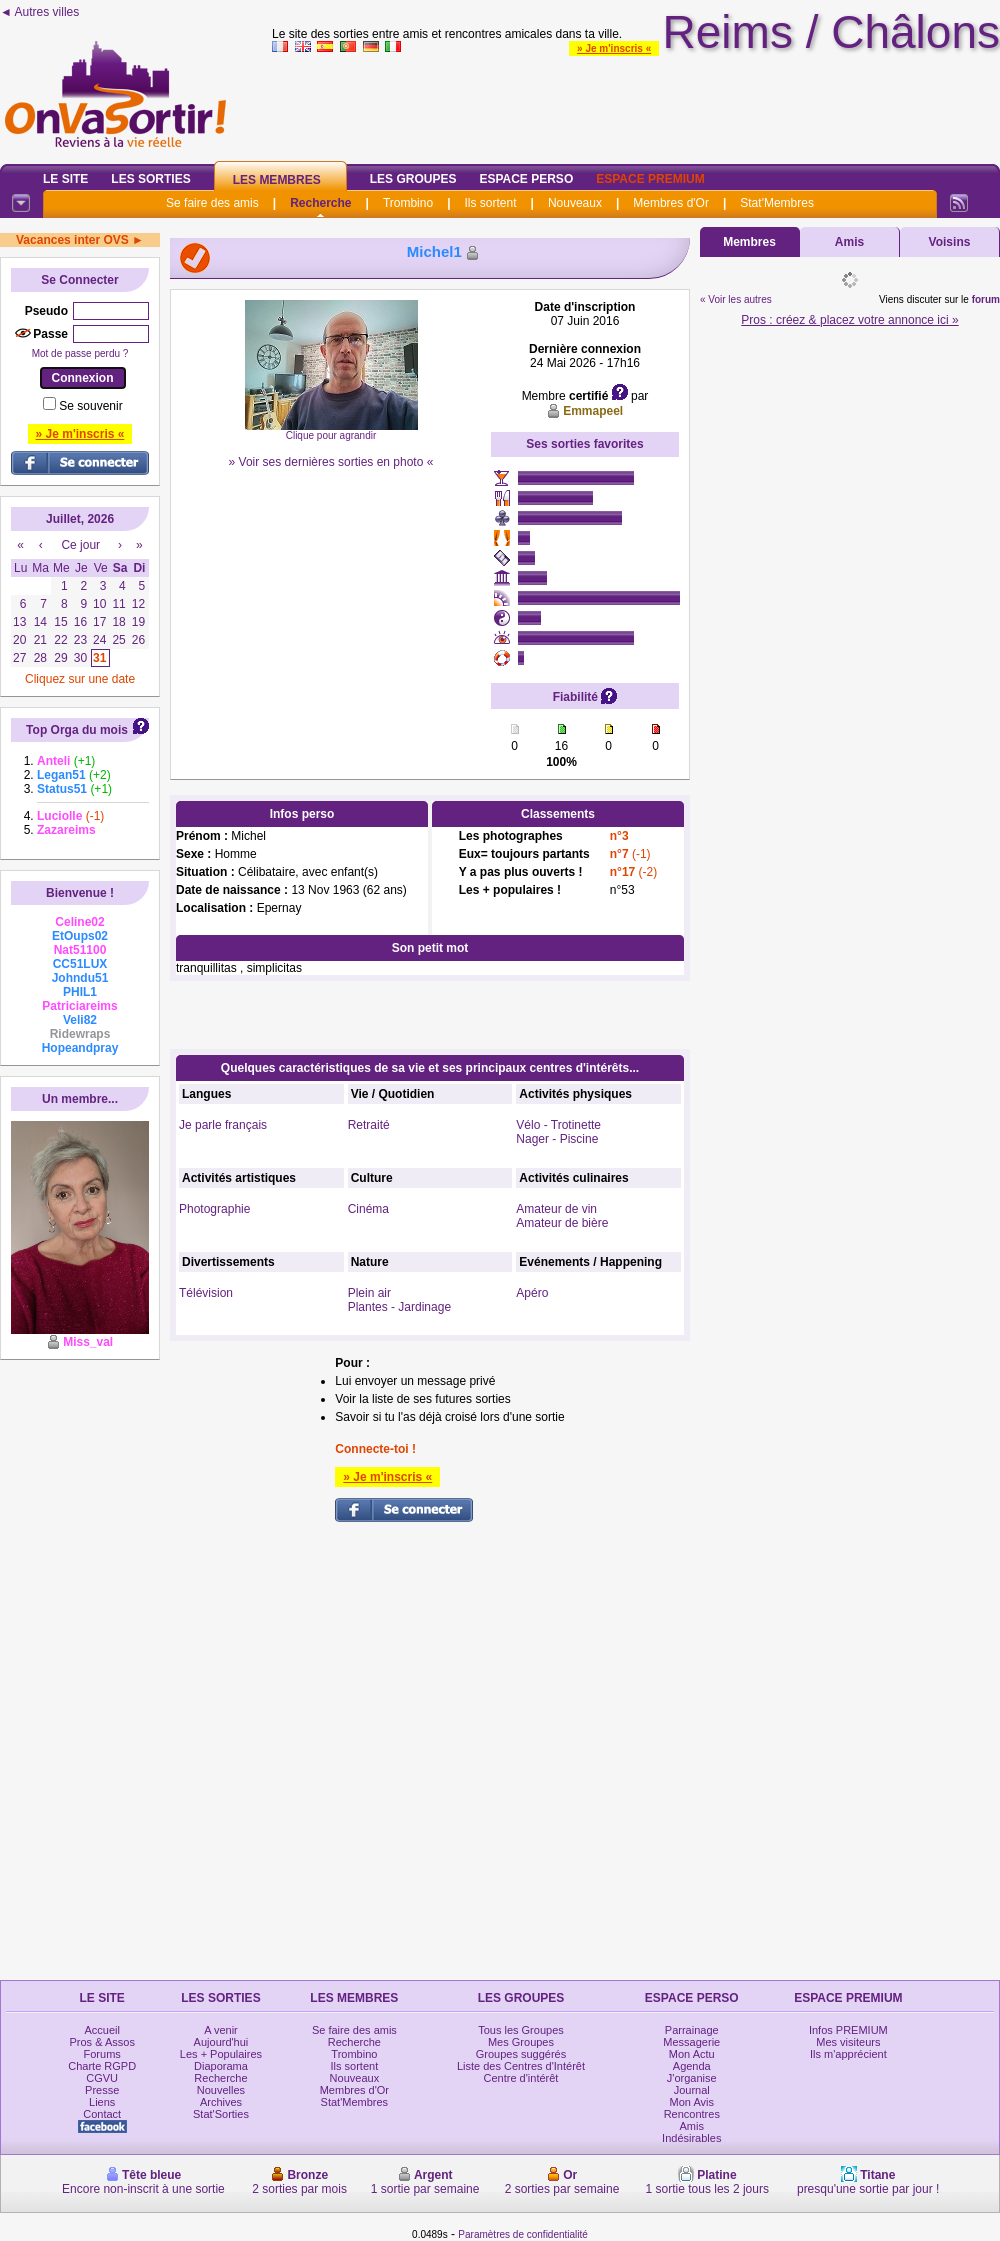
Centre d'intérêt (521, 2078)
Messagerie (691, 2042)
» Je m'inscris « (614, 48)
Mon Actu (692, 2054)
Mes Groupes (521, 2042)
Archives (221, 2102)
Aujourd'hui (221, 2042)
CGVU (102, 2078)
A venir (221, 2030)
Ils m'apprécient (848, 2054)
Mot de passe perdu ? (80, 353)
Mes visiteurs (848, 2042)
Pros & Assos (101, 2042)
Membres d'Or (671, 203)
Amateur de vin (556, 1209)
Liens (102, 2102)
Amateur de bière (562, 1223)
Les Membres (277, 180)
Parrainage (692, 2030)
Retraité (369, 1125)
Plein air (369, 1293)
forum (986, 299)
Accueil (101, 2030)
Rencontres (692, 2114)
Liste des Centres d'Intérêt (521, 2066)
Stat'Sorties (221, 2114)
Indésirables (691, 2138)
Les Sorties (150, 179)
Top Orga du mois (77, 730)
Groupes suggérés (521, 2054)
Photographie (214, 1209)
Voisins (950, 242)
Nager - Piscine (557, 1139)
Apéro (532, 1293)
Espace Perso (526, 179)
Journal (692, 2090)
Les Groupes (413, 179)
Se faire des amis (212, 203)
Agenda (692, 2066)
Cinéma (368, 1209)
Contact (102, 2114)
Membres (749, 242)
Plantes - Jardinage (399, 1307)
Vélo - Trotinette (558, 1125)
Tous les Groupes (521, 2030)
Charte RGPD (102, 2066)
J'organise (692, 2078)
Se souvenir (90, 406)
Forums (102, 2054)
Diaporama (221, 2066)
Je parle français (223, 1125)
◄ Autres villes (39, 12)
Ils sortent (490, 203)
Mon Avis (692, 2102)
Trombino (408, 203)
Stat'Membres (777, 203)
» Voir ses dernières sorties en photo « (331, 462)
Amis (849, 242)
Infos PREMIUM (848, 2030)
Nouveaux (575, 203)
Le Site (65, 179)
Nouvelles (221, 2090)
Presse (102, 2090)
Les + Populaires (221, 2054)
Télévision (206, 1293)
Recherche (320, 203)
